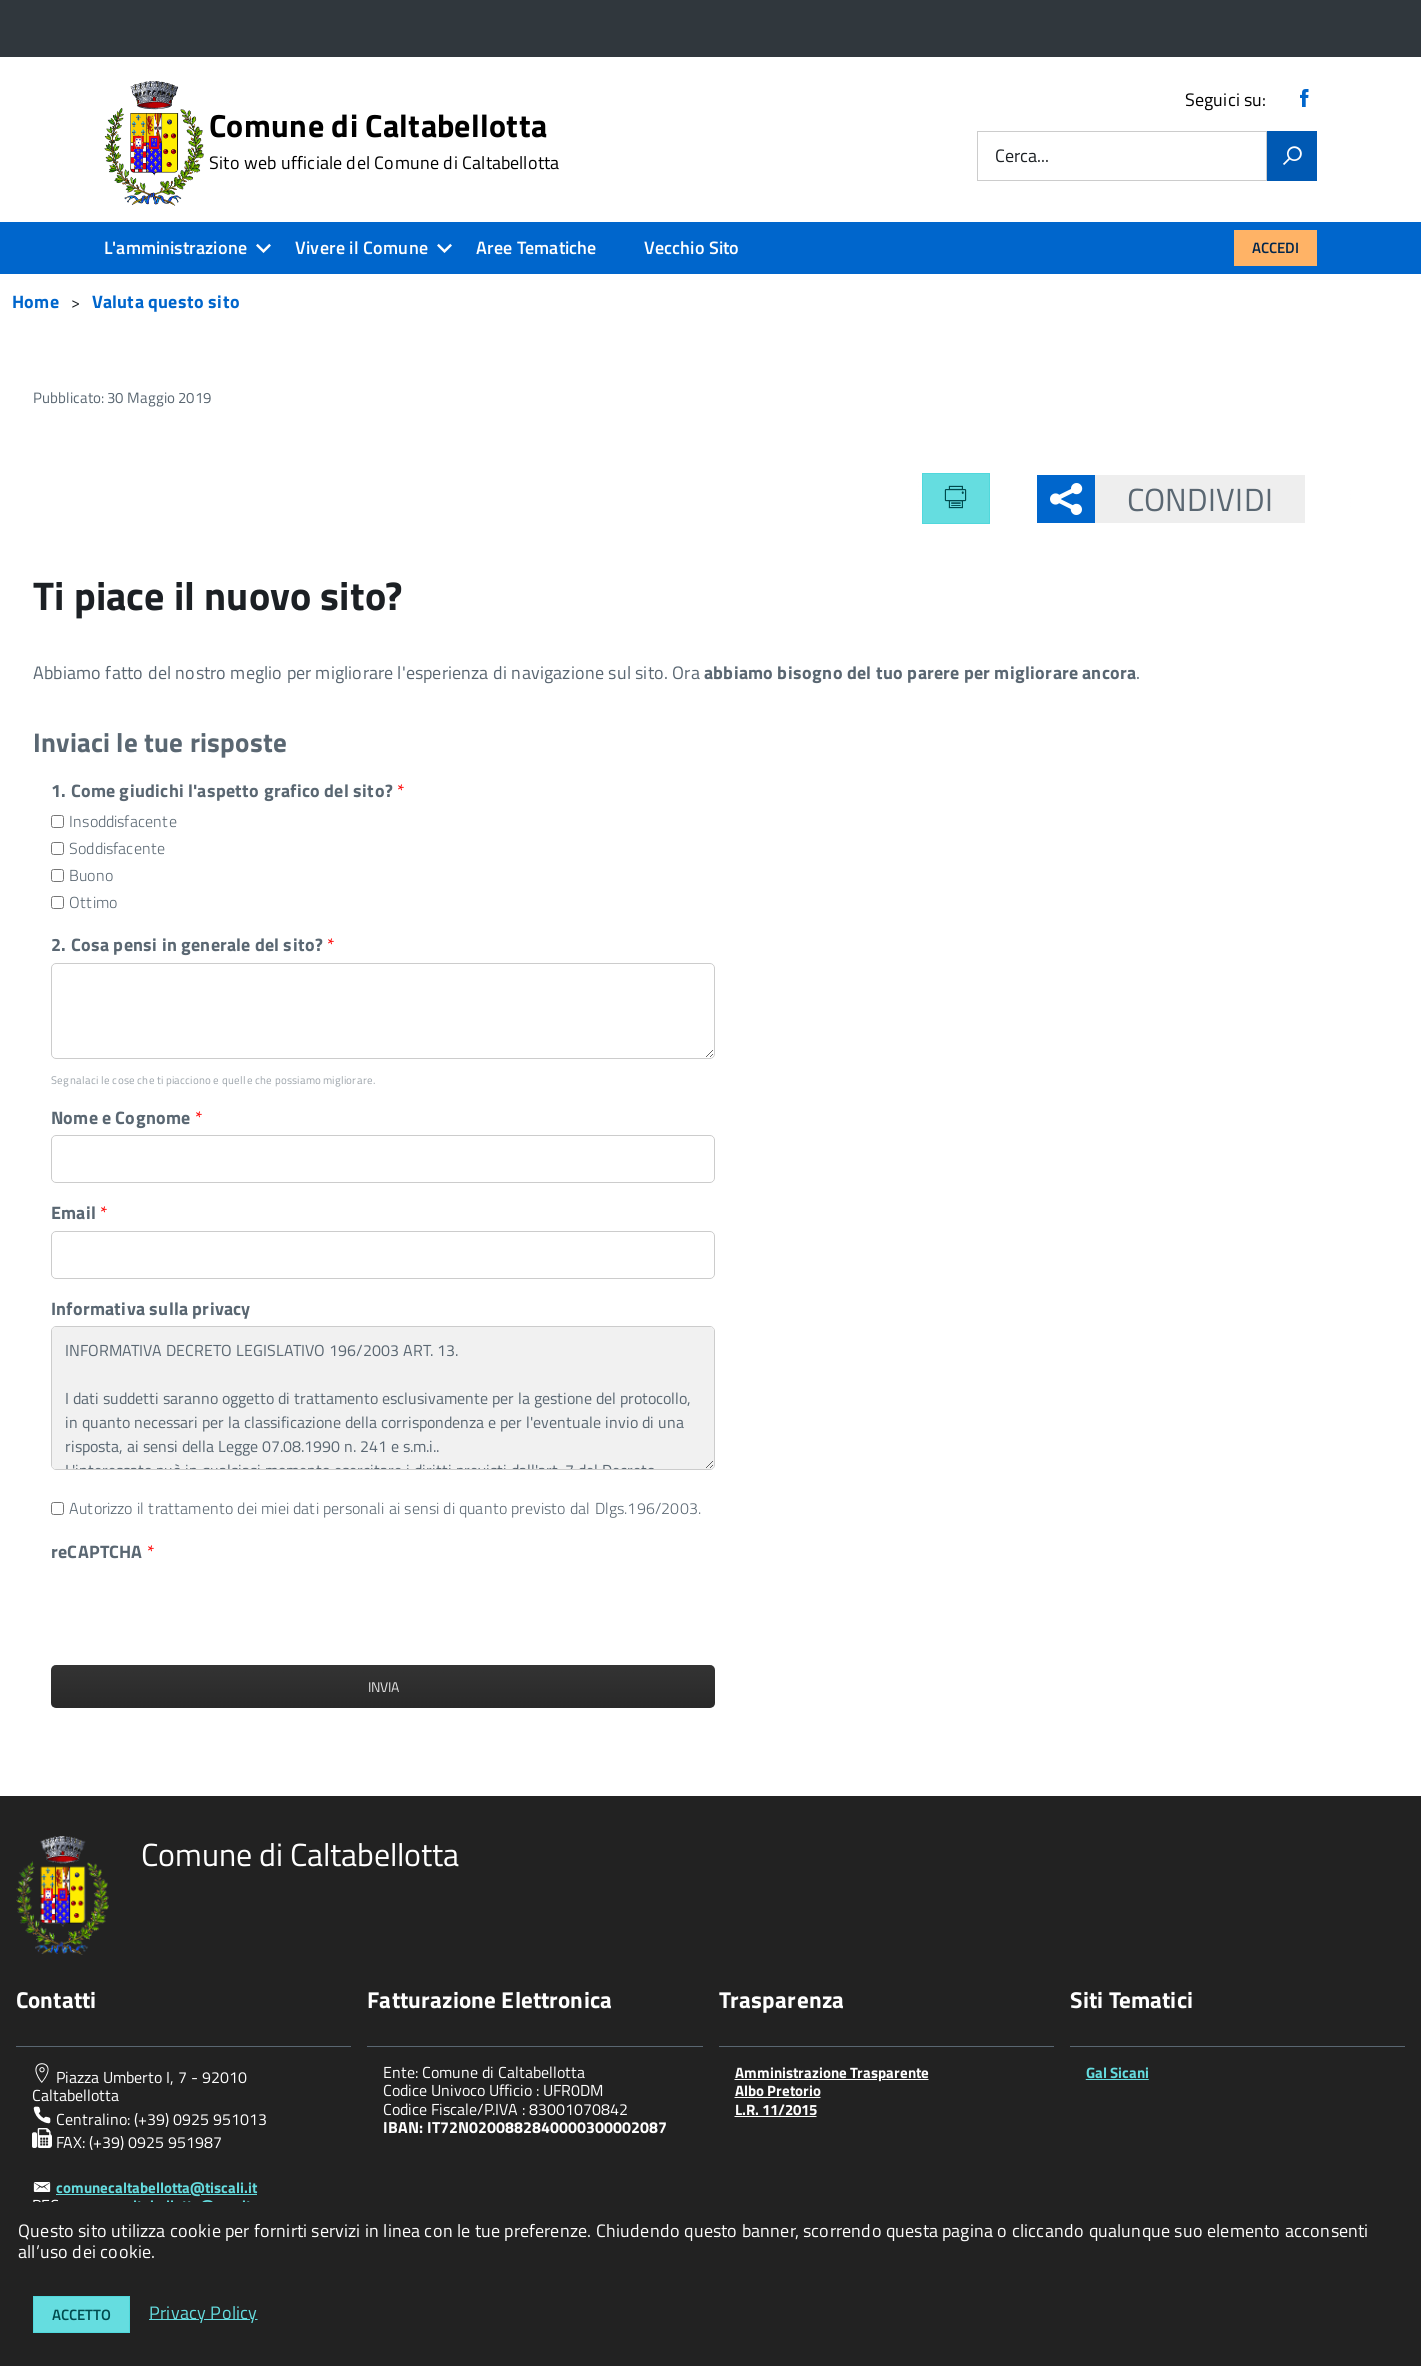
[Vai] (1292, 156)
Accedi (1275, 247)
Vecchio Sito (691, 247)
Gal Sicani (1117, 2072)
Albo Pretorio (778, 2090)
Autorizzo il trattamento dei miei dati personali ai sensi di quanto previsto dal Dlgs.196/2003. (385, 1508)
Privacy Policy (203, 2311)
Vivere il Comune (361, 247)
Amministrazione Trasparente (832, 2072)
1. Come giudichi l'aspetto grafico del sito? (228, 790)
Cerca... (1022, 156)
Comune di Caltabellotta (384, 141)
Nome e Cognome (127, 1117)
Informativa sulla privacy (151, 1308)
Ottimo (93, 902)
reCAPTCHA (103, 1551)
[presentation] (203, 1608)
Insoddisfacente (123, 821)
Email (79, 1212)
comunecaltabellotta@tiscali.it (156, 2187)
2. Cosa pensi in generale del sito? (193, 944)
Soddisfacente (117, 848)
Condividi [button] (1184, 499)
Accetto (81, 2314)
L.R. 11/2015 (776, 2109)
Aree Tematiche (536, 247)
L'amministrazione (175, 247)
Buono (91, 875)
